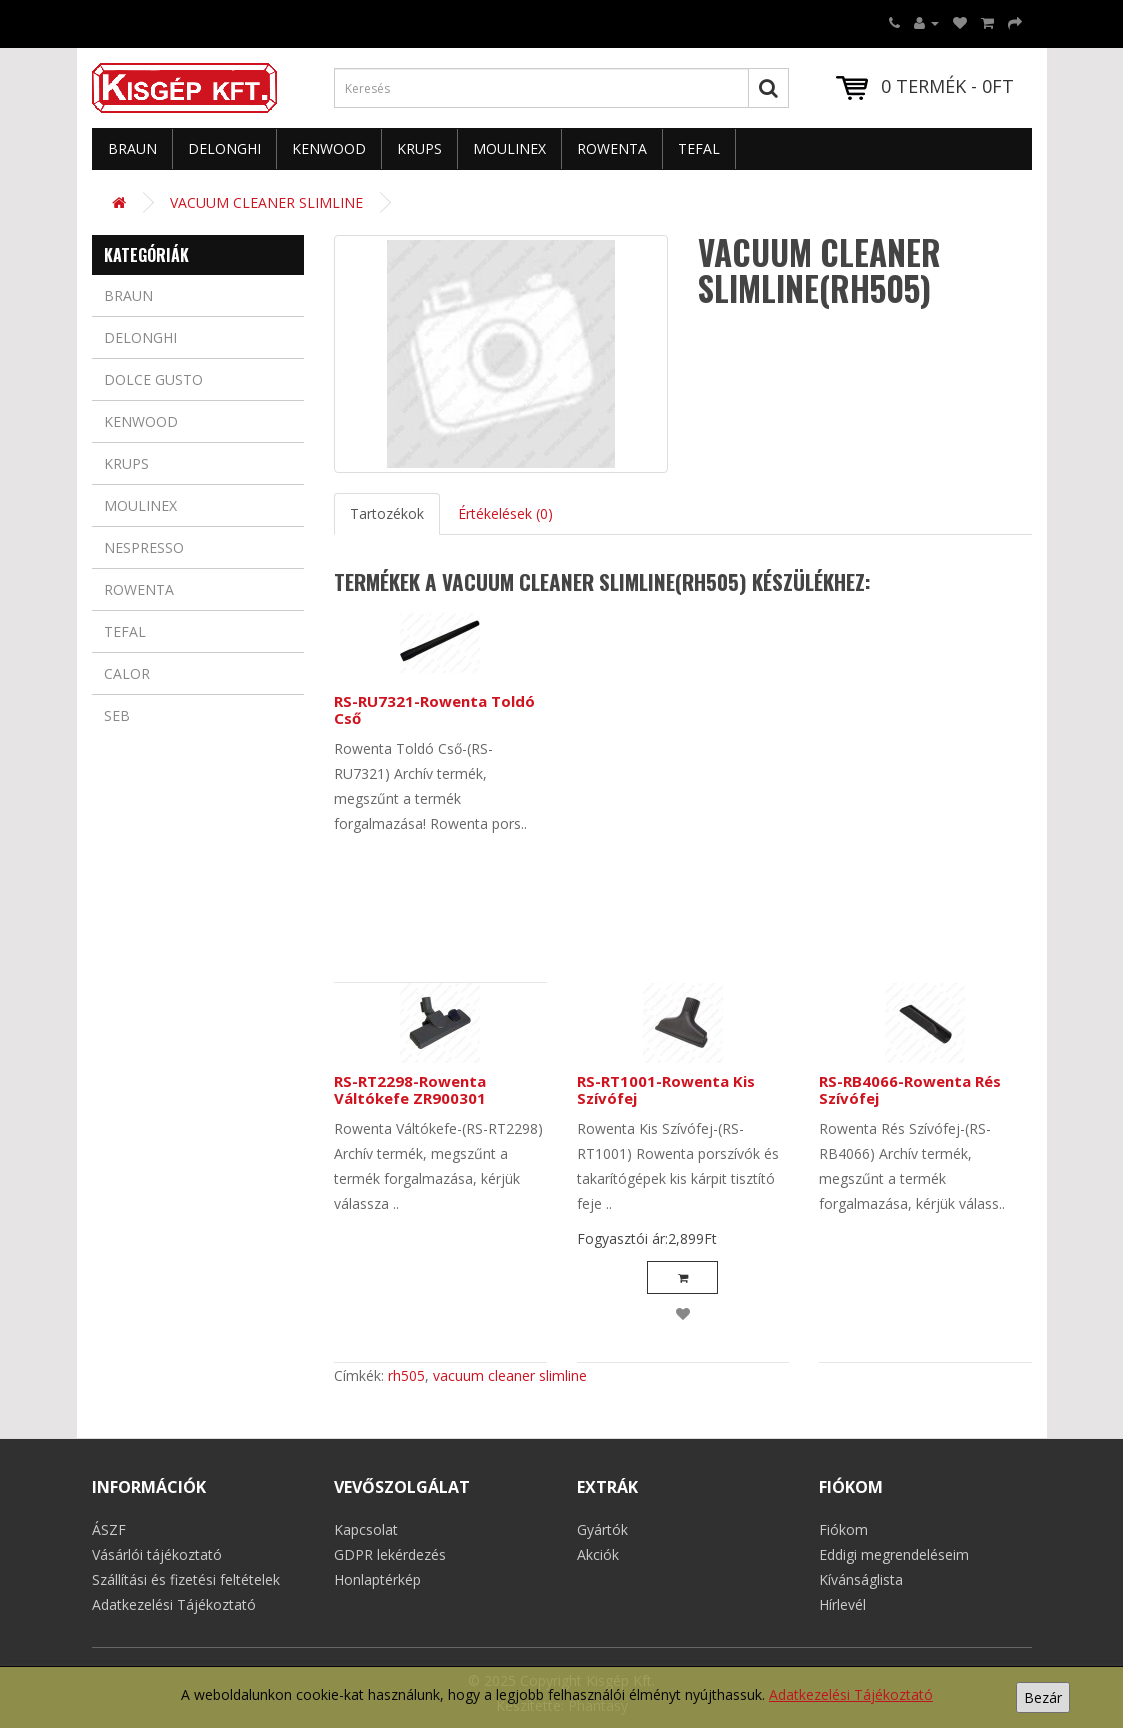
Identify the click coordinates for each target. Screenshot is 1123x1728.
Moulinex (509, 148)
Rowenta (612, 148)
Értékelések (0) (505, 513)
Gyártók (602, 1529)
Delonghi (224, 148)
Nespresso (144, 547)
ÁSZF (109, 1529)
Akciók (598, 1554)
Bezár (1043, 1697)
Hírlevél (842, 1604)
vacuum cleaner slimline (510, 1375)
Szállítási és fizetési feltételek (186, 1579)
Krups (419, 148)
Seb (117, 715)
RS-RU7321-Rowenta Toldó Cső (434, 709)
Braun (132, 148)
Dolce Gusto (153, 379)
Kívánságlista (861, 1579)
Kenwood (329, 148)
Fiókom (843, 1529)
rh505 (406, 1375)
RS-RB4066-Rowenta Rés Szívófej (910, 1089)
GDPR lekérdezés (390, 1554)
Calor (127, 673)
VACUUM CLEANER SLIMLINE (266, 202)
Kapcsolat (366, 1529)
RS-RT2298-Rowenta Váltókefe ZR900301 (410, 1089)
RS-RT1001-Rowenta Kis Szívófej (666, 1089)
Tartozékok (387, 513)
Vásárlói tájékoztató (157, 1554)
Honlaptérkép (377, 1579)
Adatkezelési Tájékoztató (851, 1694)
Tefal (699, 148)
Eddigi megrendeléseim (894, 1554)
